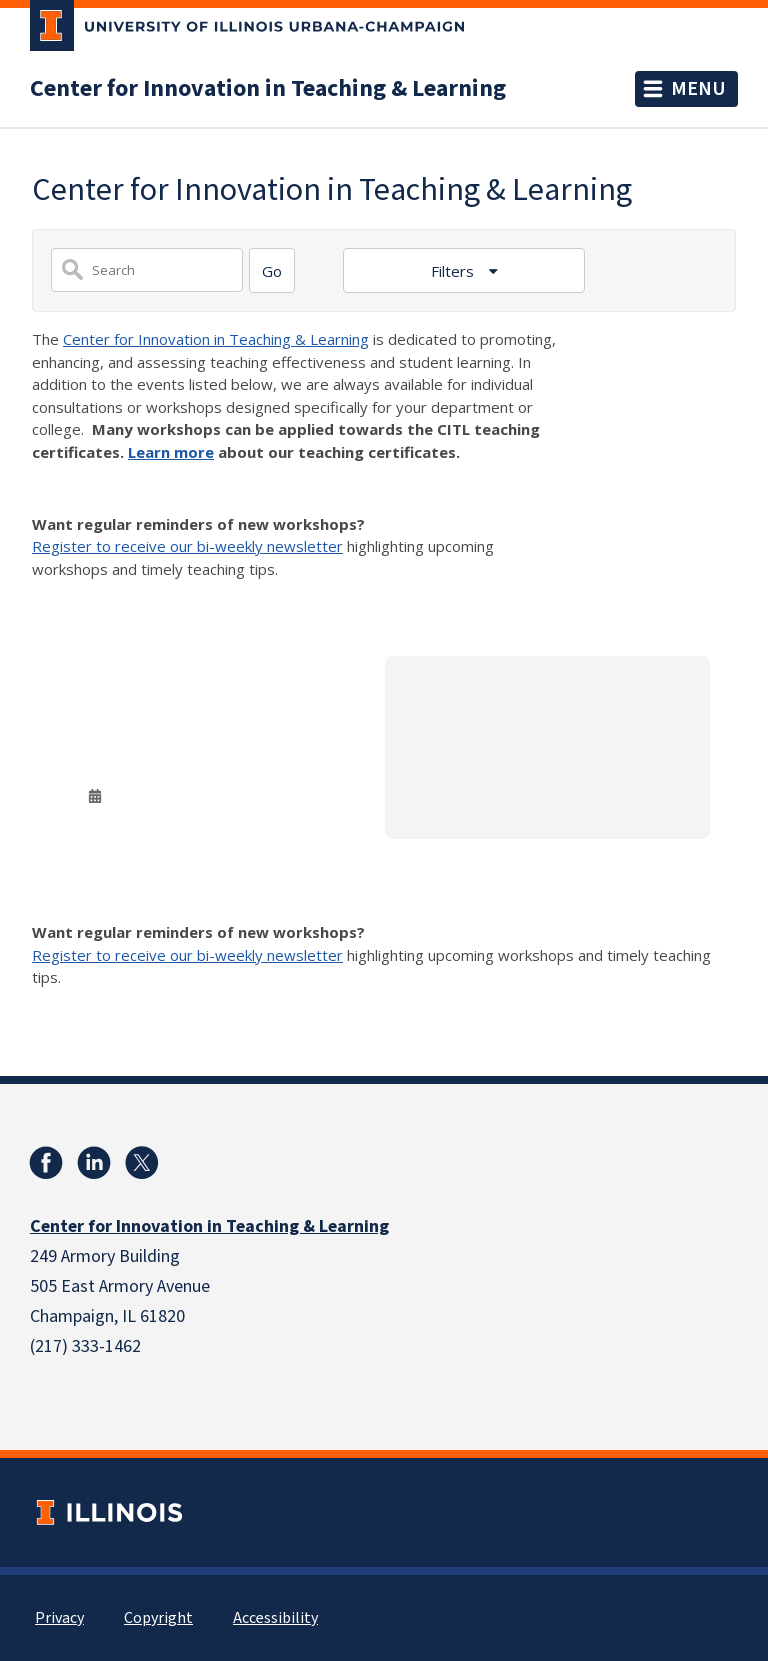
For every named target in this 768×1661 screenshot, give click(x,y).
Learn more (171, 452)
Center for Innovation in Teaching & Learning (268, 89)
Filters (454, 271)
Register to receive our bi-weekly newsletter (187, 546)
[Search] (272, 270)
